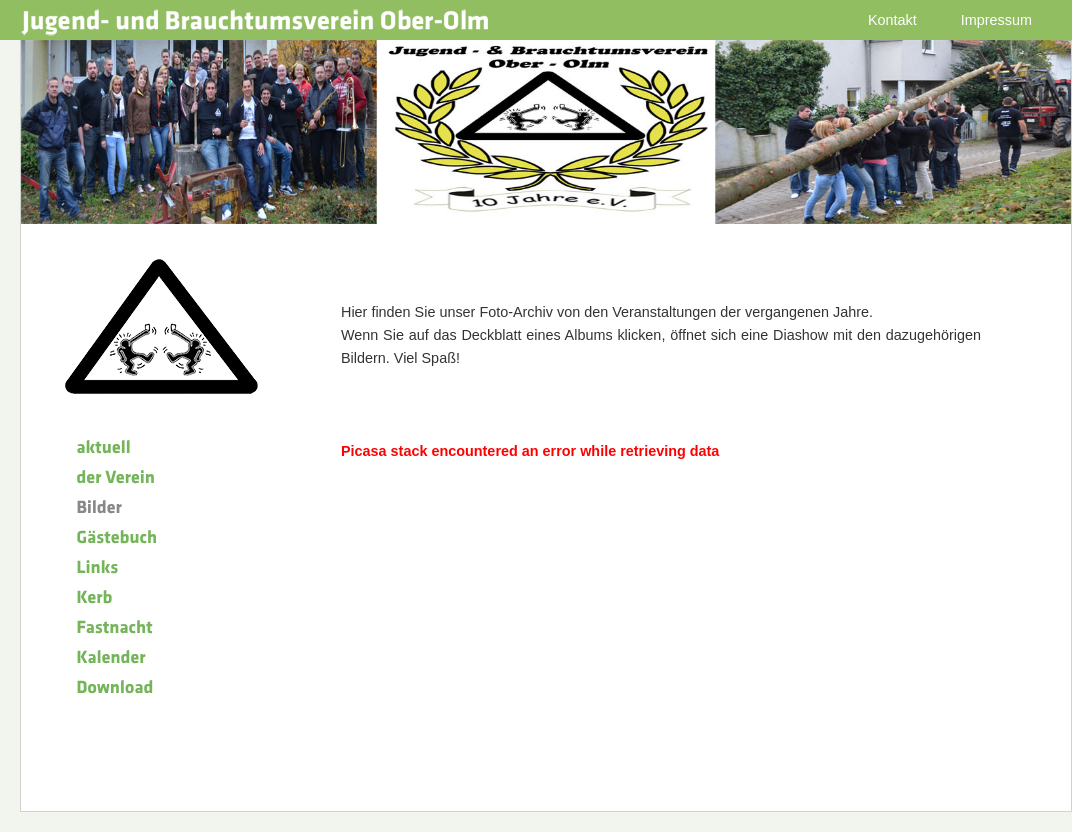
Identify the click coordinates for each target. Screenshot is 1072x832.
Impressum (996, 20)
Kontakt (892, 20)
